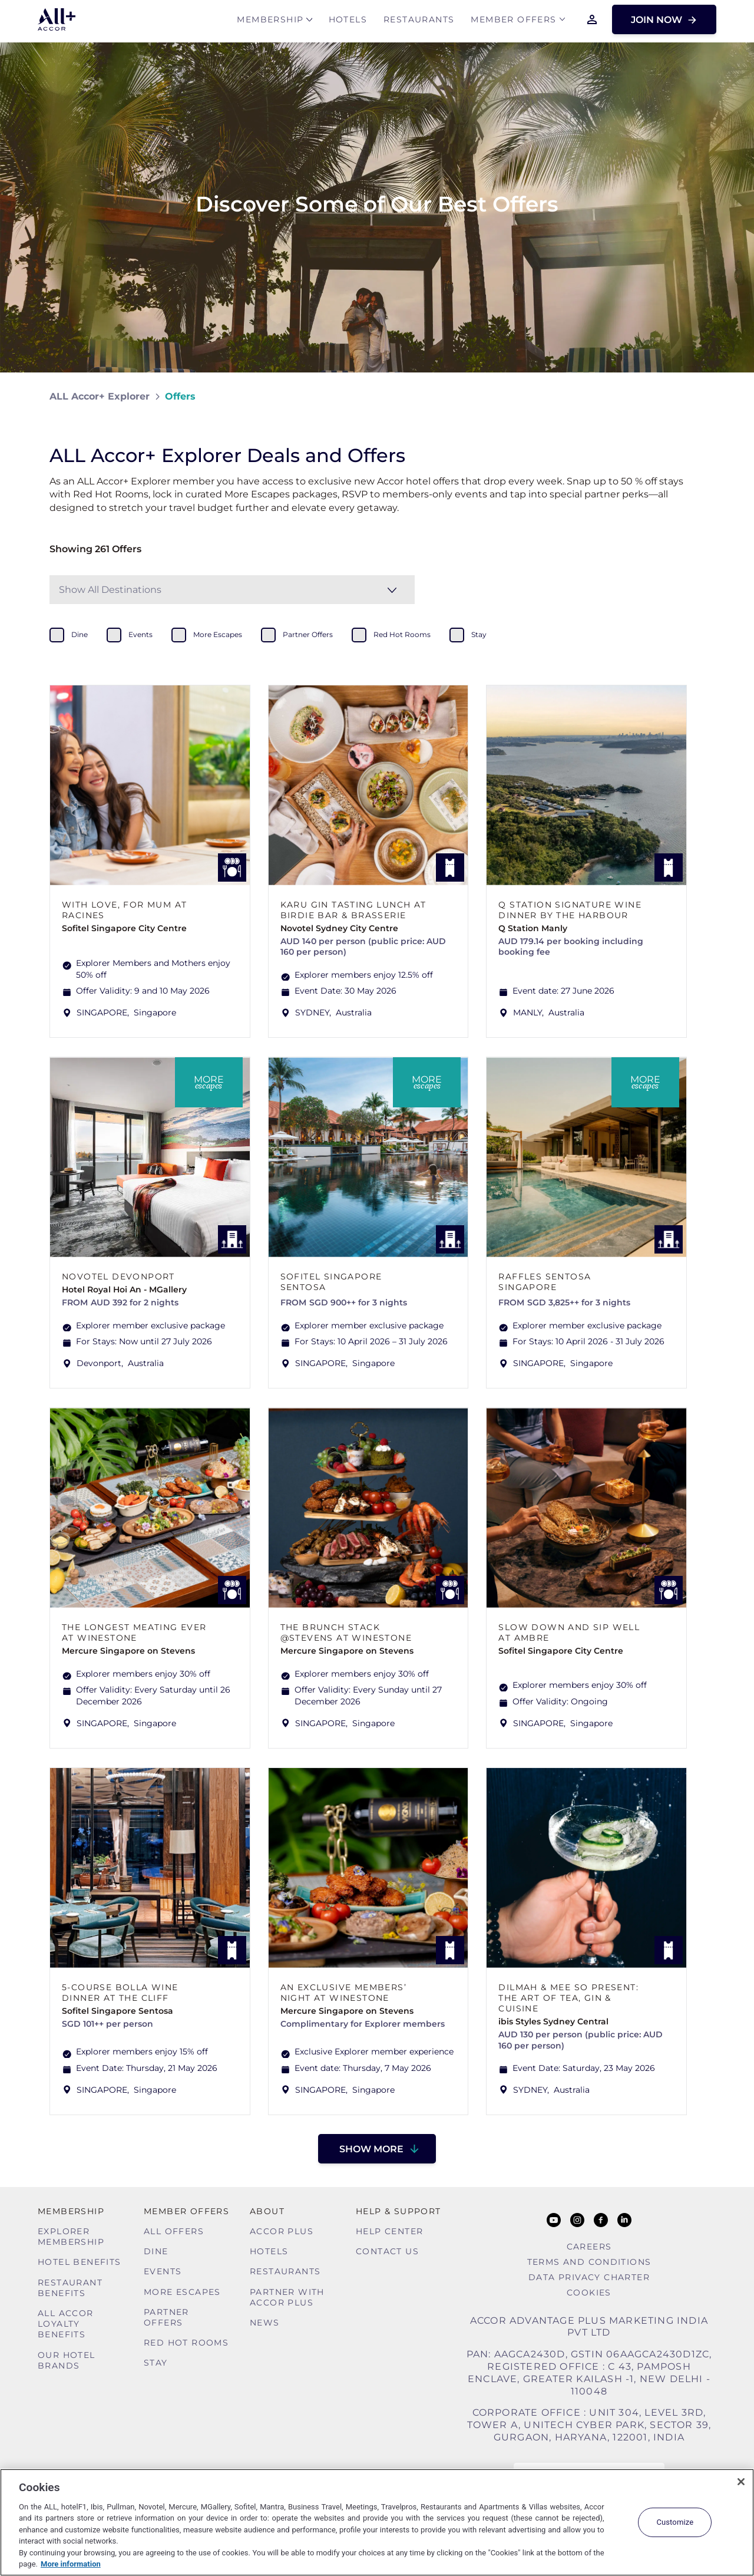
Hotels (348, 22)
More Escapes (182, 2292)
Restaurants (418, 22)
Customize (674, 2522)
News (265, 2322)
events (140, 634)
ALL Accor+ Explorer (99, 396)
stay (479, 634)
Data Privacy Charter (589, 2277)
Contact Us (387, 2251)
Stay (156, 2362)
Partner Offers (166, 2317)
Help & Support (398, 2211)
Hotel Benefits (79, 2262)
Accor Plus (281, 2231)
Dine (156, 2251)
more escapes (217, 634)
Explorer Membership (71, 2236)
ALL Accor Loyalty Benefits (66, 2324)
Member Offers (513, 22)
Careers (589, 2246)
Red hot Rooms (186, 2342)
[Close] (741, 2482)
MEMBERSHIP (270, 22)
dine (79, 634)
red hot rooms (402, 634)
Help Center (389, 2231)
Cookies (589, 2292)
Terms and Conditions (589, 2262)
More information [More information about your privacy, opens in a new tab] (71, 2563)
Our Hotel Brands (66, 2360)
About (267, 2211)
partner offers (308, 634)
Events (162, 2271)
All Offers (174, 2231)
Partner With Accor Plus (287, 2297)
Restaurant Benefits (70, 2287)
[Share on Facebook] (693, 396)
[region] (377, 2522)
